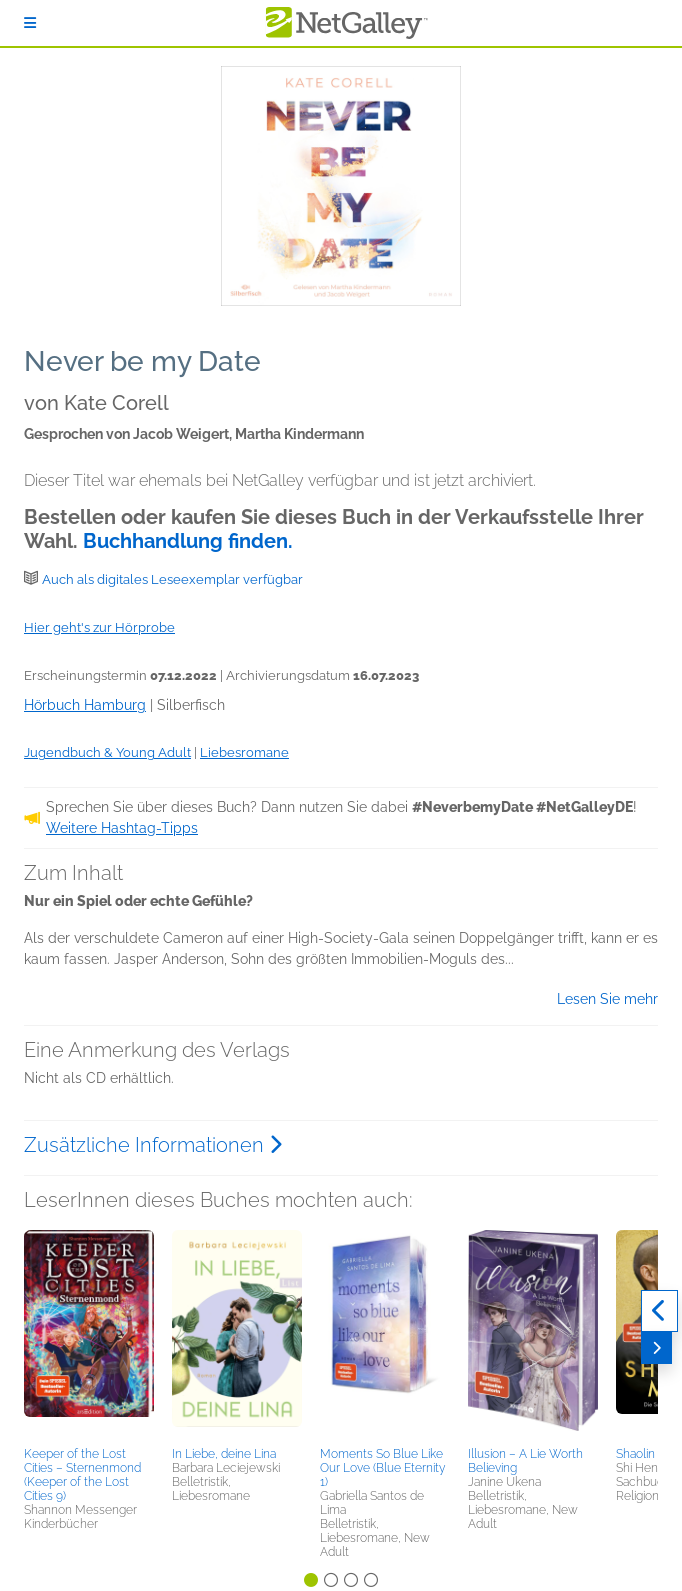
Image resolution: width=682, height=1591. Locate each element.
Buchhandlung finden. (188, 541)
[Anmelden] (30, 23)
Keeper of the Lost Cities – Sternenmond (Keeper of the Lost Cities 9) (82, 1475)
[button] (89, 1335)
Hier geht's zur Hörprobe (99, 627)
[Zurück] (659, 1311)
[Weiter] (656, 1348)
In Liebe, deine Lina (224, 1454)
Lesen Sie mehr (607, 999)
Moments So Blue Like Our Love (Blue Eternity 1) (382, 1468)
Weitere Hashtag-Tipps (122, 828)
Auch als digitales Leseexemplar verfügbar (172, 579)
